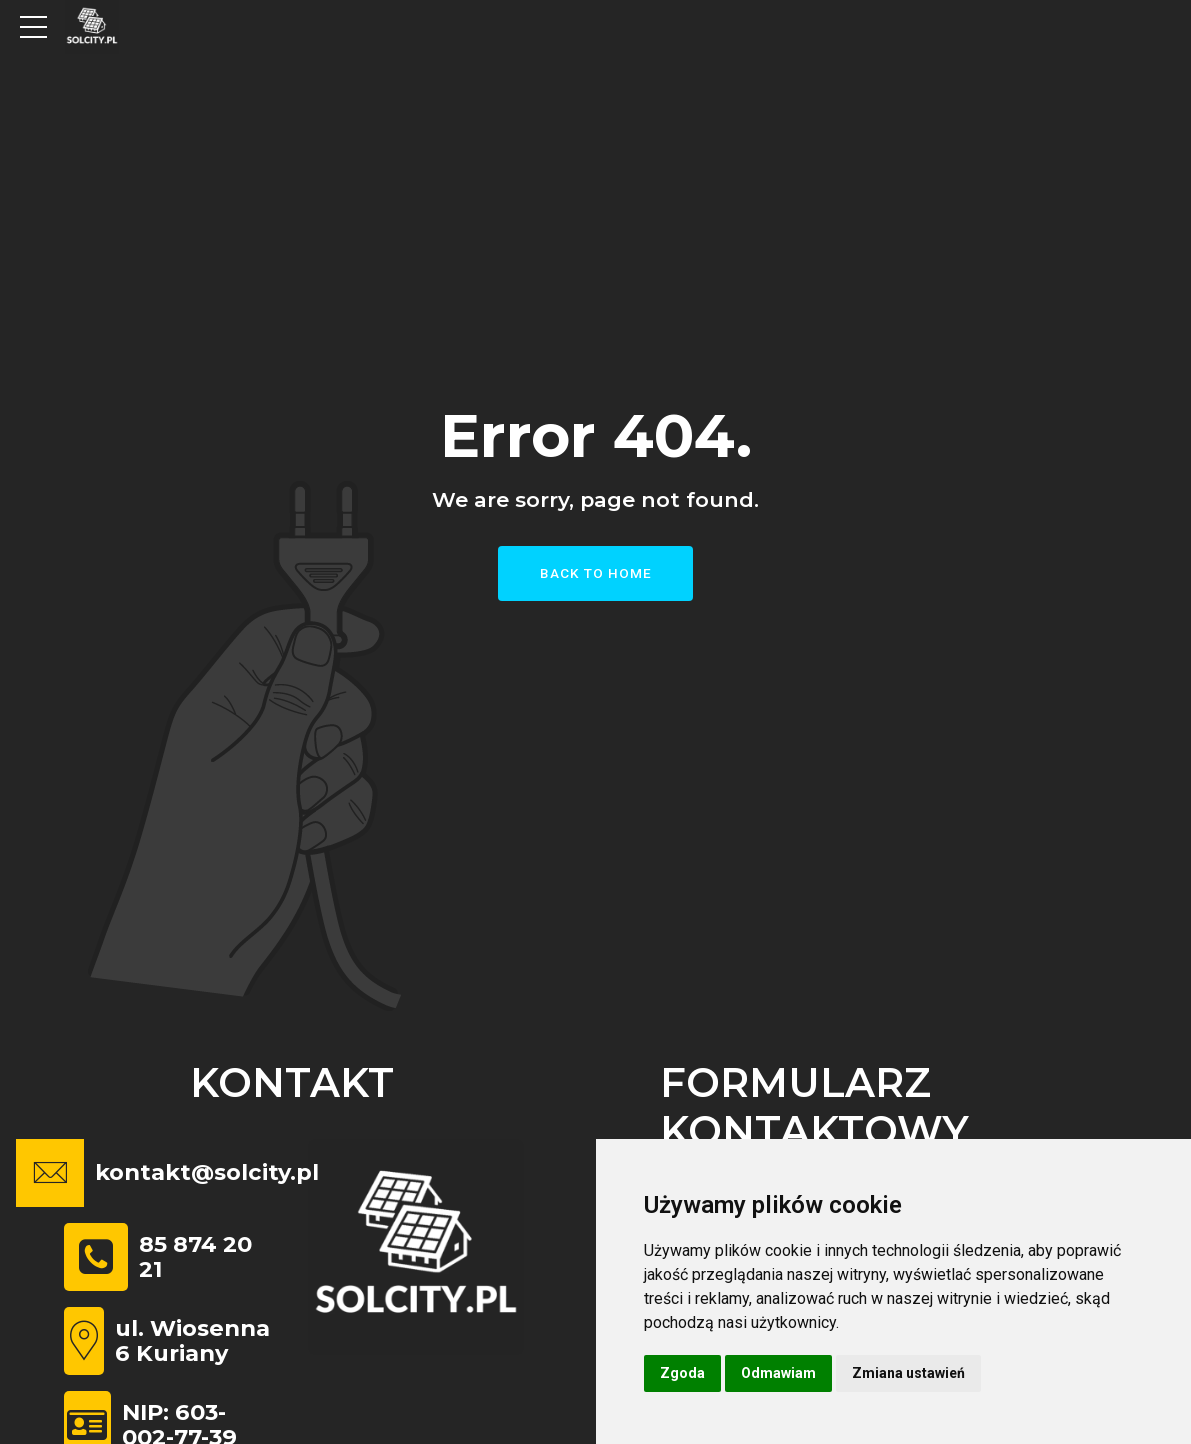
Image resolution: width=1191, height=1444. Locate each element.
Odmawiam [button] (778, 1373)
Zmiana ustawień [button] (908, 1373)
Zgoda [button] (682, 1373)
